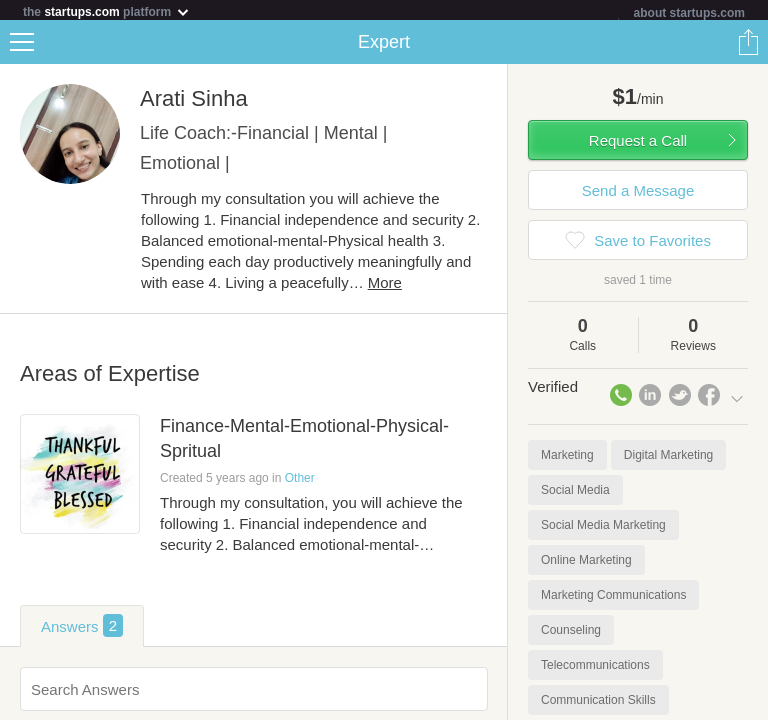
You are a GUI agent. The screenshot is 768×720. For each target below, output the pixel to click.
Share (748, 46)
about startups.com (689, 13)
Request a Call (638, 144)
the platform (107, 11)
